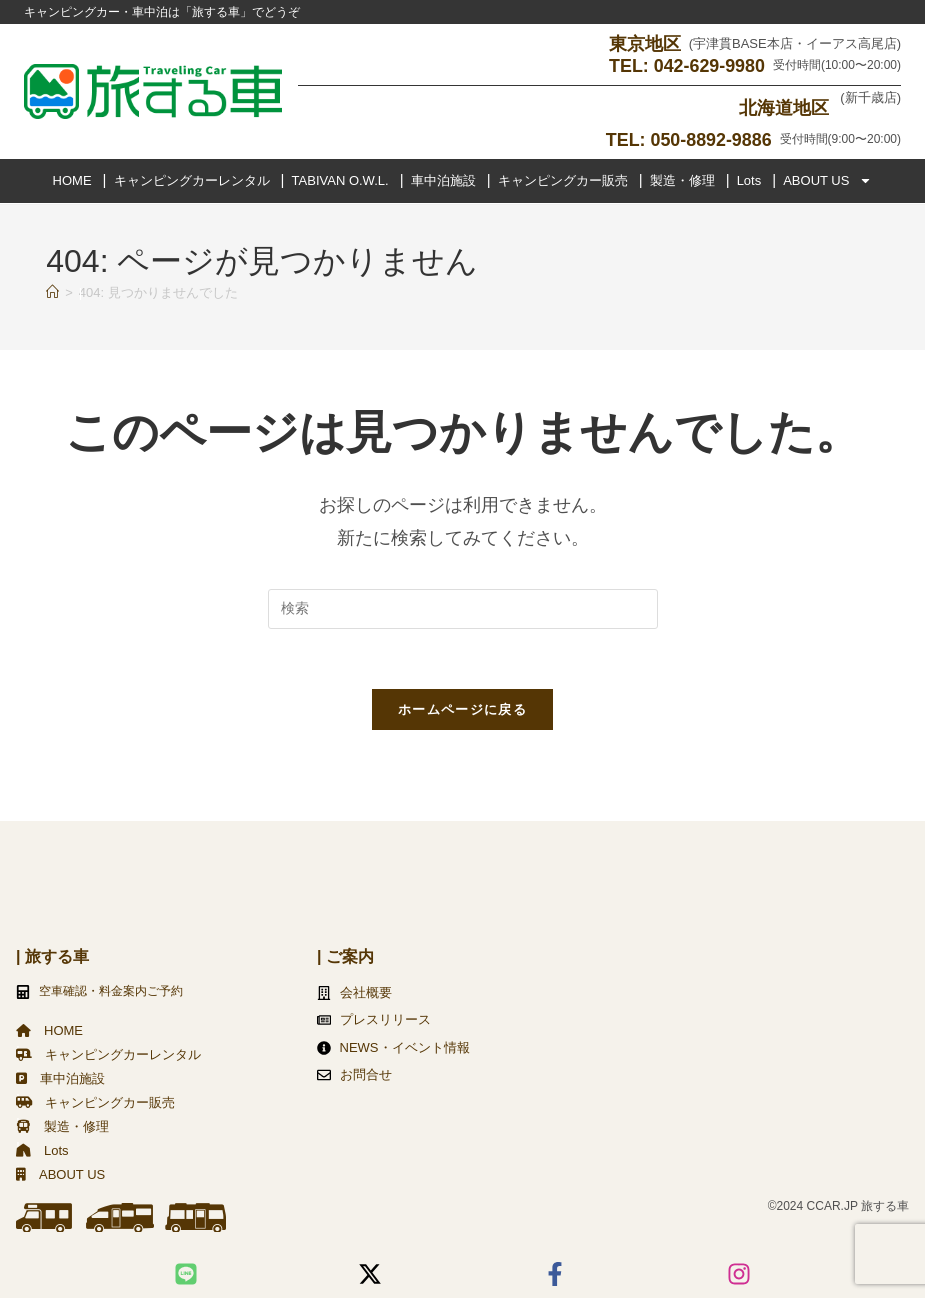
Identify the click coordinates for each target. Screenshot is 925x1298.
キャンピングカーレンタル (192, 179)
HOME (72, 179)
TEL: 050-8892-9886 (688, 139)
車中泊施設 (443, 179)
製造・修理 (682, 179)
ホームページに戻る (462, 709)
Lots (749, 179)
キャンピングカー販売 (563, 179)
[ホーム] (52, 291)
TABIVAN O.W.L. (340, 179)
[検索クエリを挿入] (463, 608)
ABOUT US (827, 180)
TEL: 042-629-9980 (686, 66)
